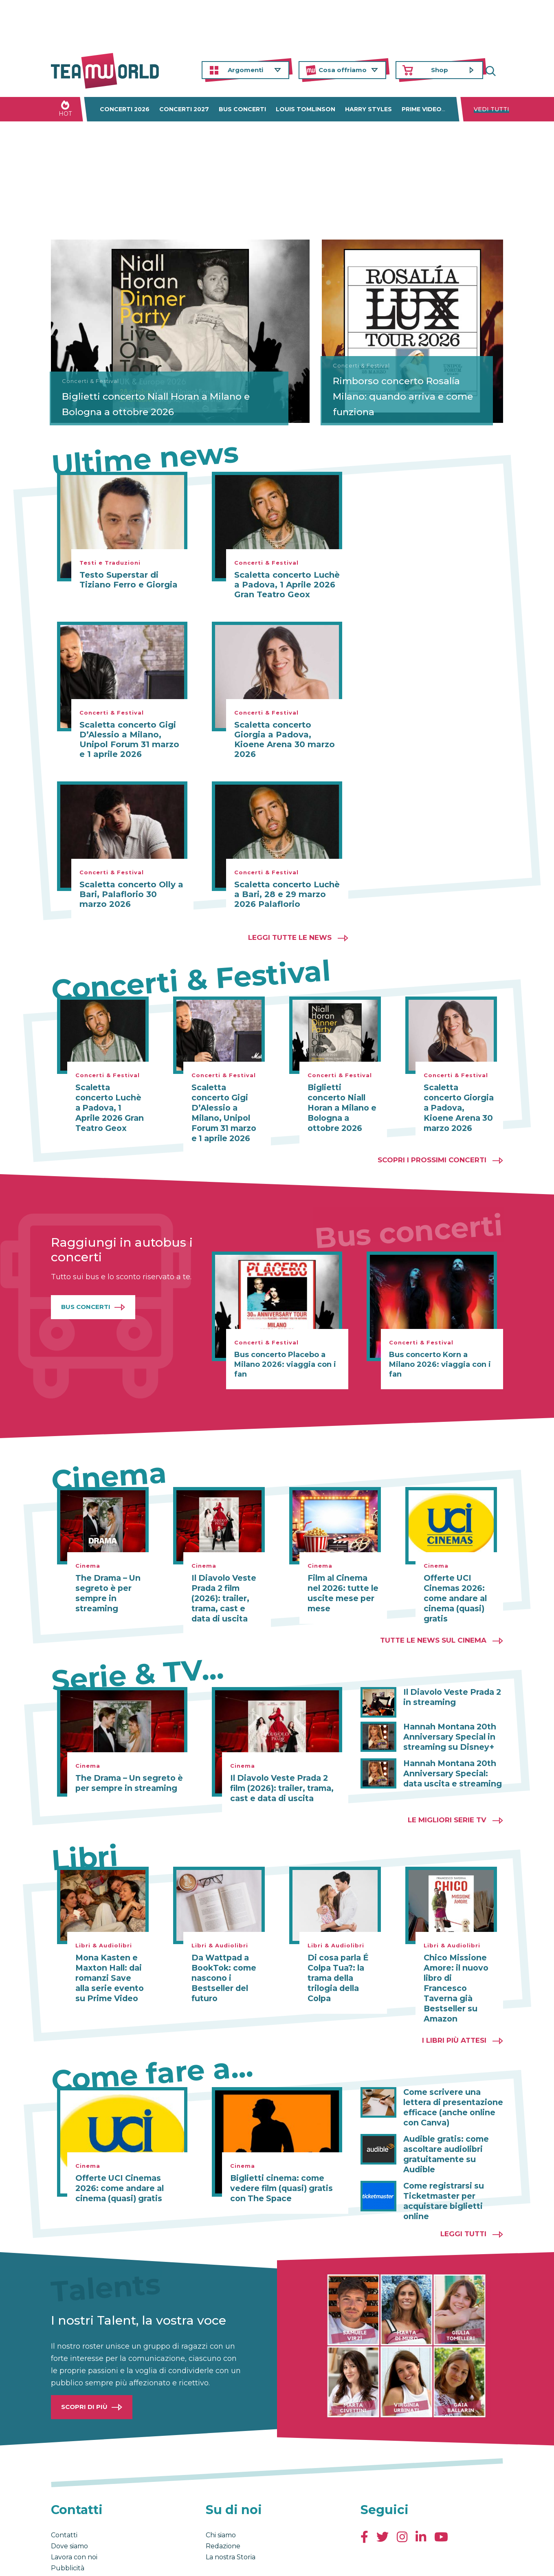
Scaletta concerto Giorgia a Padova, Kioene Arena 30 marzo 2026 (284, 739)
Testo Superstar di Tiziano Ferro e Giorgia (128, 580)
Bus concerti (242, 109)
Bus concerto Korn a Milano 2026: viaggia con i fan (440, 1352)
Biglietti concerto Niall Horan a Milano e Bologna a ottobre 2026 (142, 396)
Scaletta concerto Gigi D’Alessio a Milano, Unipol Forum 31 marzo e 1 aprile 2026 (129, 739)
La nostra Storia (230, 2514)
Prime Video (422, 109)
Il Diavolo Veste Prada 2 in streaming (448, 1682)
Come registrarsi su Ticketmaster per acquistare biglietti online (441, 2159)
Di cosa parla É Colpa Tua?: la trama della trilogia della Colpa (336, 1962)
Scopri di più (84, 2364)
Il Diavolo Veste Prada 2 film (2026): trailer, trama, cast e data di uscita (226, 1585)
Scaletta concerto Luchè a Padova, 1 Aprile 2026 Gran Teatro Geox (287, 584)
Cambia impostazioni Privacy (202, 2561)
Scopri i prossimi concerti (432, 1148)
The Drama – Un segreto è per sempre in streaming (105, 1580)
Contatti (64, 2492)
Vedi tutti (491, 109)
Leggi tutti (463, 2191)
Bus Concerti (85, 1294)
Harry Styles (368, 109)
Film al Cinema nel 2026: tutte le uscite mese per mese (343, 1580)
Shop (439, 70)
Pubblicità (67, 2525)
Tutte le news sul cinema (433, 1626)
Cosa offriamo (343, 70)
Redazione (223, 2503)
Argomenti (245, 70)
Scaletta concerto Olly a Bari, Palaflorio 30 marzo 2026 (131, 894)
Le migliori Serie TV (447, 1804)
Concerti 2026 (124, 109)
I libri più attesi (454, 2012)
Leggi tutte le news (290, 937)
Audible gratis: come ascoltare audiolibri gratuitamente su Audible (453, 2119)
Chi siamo (221, 2492)
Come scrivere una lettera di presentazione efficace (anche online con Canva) (450, 2078)
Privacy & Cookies (132, 2561)
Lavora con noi (74, 2514)
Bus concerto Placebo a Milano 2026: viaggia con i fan (285, 1352)
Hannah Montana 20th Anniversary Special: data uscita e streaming (452, 1757)
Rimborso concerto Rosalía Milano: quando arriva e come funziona (412, 396)
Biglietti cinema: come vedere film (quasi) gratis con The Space (278, 2159)
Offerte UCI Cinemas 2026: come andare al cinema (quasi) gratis (454, 1585)
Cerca (497, 70)
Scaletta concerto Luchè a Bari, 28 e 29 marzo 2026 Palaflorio (287, 894)
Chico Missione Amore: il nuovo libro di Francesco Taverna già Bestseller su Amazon (458, 1966)
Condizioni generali (76, 2561)
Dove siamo (69, 2503)
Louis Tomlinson (305, 109)
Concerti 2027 (184, 109)
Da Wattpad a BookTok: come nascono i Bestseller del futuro (222, 1962)
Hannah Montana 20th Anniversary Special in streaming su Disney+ (446, 1722)
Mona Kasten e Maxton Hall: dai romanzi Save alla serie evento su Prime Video (109, 1962)
